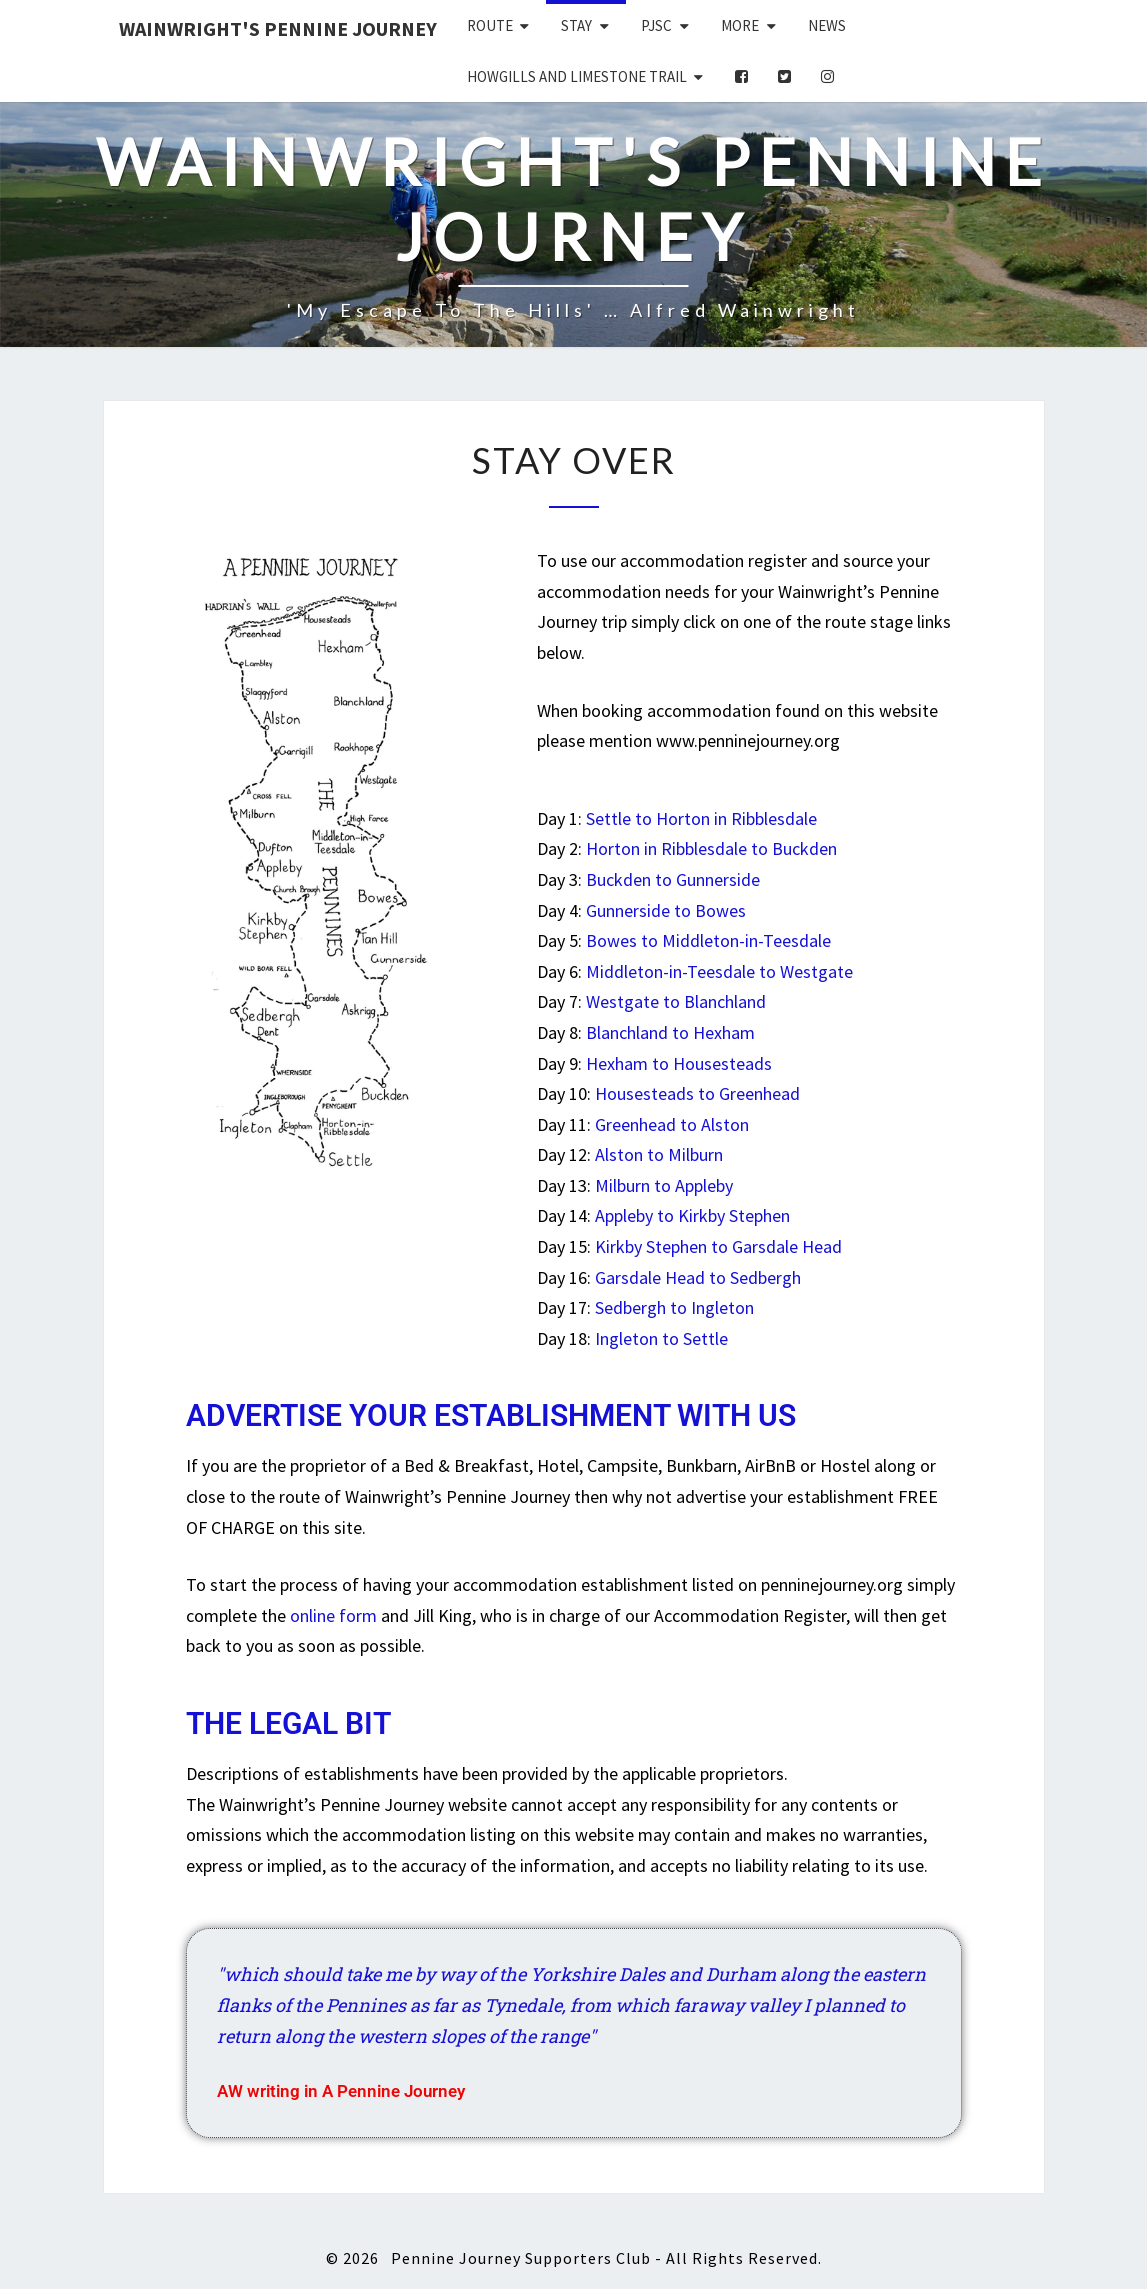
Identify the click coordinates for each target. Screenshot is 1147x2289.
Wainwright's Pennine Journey (278, 28)
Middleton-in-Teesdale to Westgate (719, 971)
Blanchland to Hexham (670, 1032)
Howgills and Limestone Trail (577, 76)
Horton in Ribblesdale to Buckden (711, 848)
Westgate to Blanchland (676, 1001)
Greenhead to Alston (672, 1124)
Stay (576, 25)
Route (490, 25)
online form (333, 1615)
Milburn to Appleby (664, 1185)
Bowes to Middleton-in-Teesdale (708, 940)
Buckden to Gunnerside (673, 879)
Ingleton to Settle (661, 1338)
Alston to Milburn (659, 1154)
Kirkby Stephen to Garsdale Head (718, 1246)
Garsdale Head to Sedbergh (698, 1277)
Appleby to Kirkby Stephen (692, 1215)
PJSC (656, 25)
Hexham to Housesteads (679, 1063)
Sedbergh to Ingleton (674, 1307)
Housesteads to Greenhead (697, 1093)
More (740, 25)
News (827, 25)
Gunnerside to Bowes (666, 910)
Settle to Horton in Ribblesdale (701, 818)
